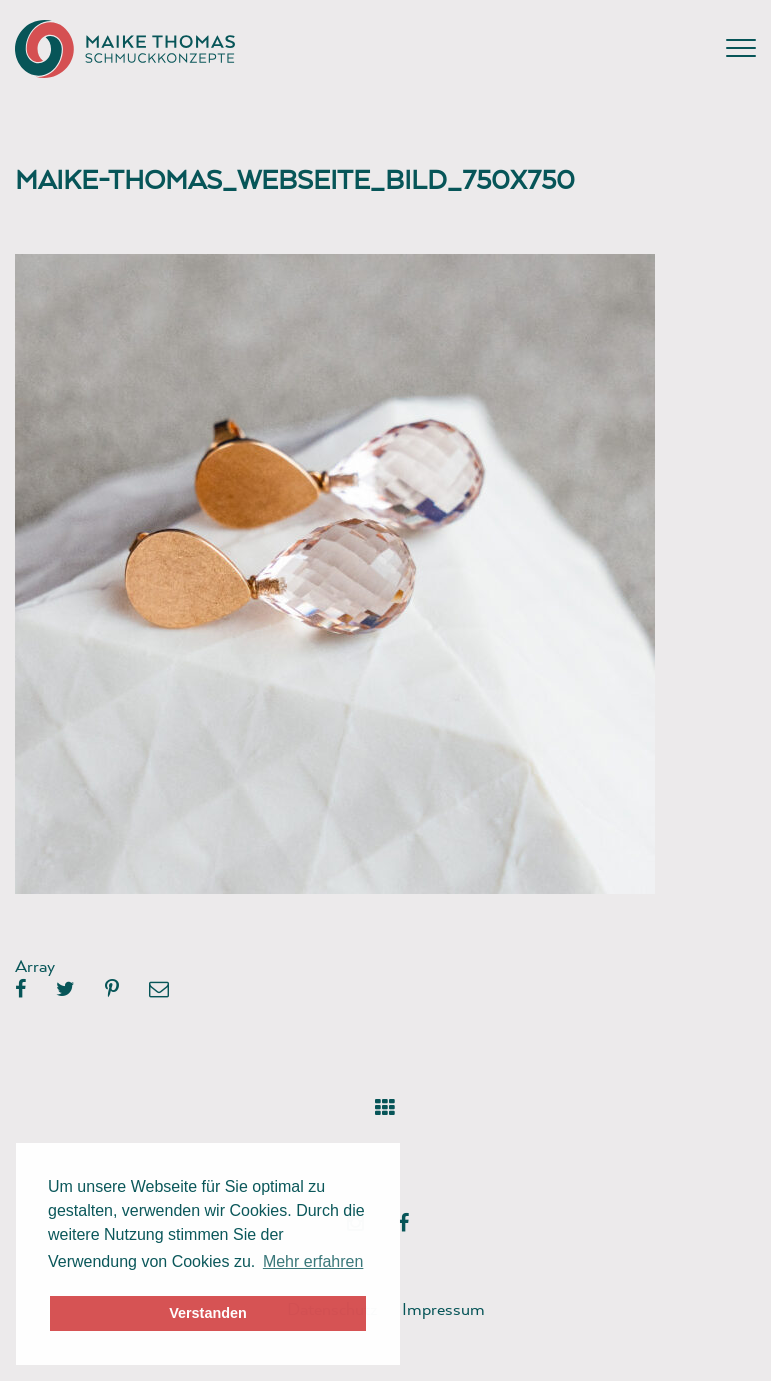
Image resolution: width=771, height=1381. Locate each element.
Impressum (443, 1308)
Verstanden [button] (208, 1313)
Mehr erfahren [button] (313, 1261)
